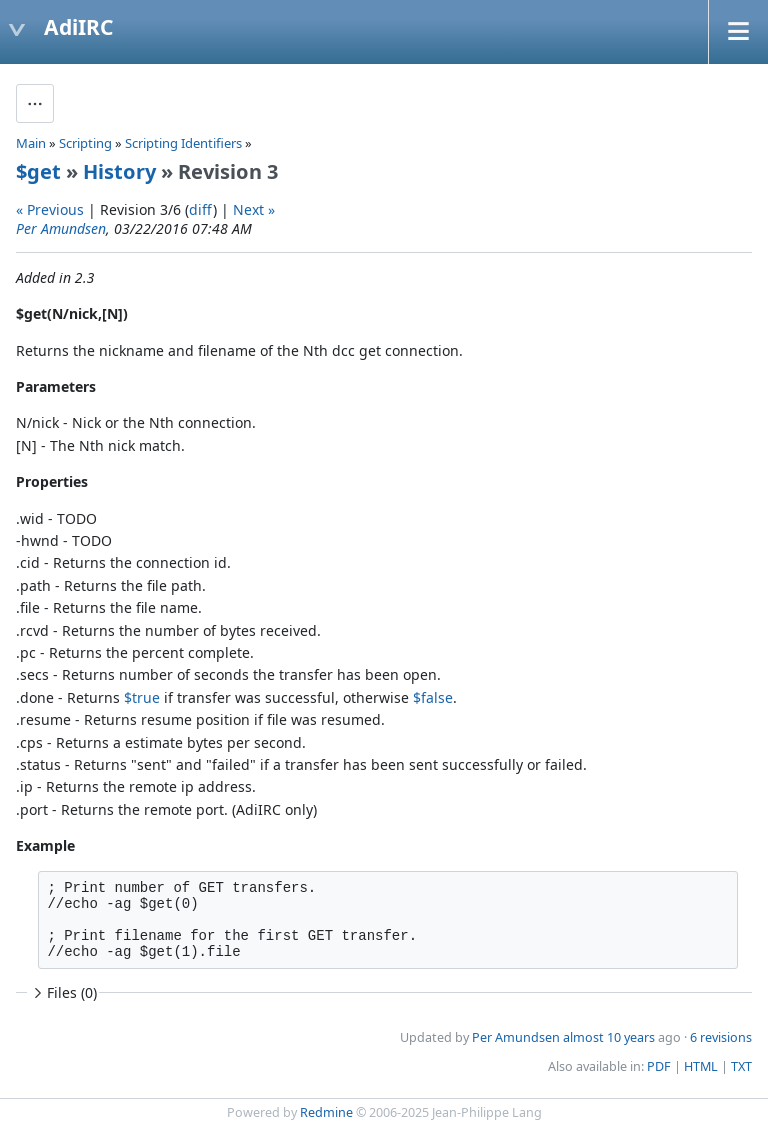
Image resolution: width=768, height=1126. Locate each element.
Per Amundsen (61, 228)
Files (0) (63, 992)
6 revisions (721, 1037)
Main (31, 143)
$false (433, 697)
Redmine (326, 1112)
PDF (659, 1066)
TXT (741, 1066)
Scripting (85, 143)
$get (38, 171)
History (119, 171)
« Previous (50, 209)
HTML (701, 1066)
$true (142, 697)
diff (201, 209)
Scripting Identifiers (183, 143)
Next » (254, 209)
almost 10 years (609, 1037)
